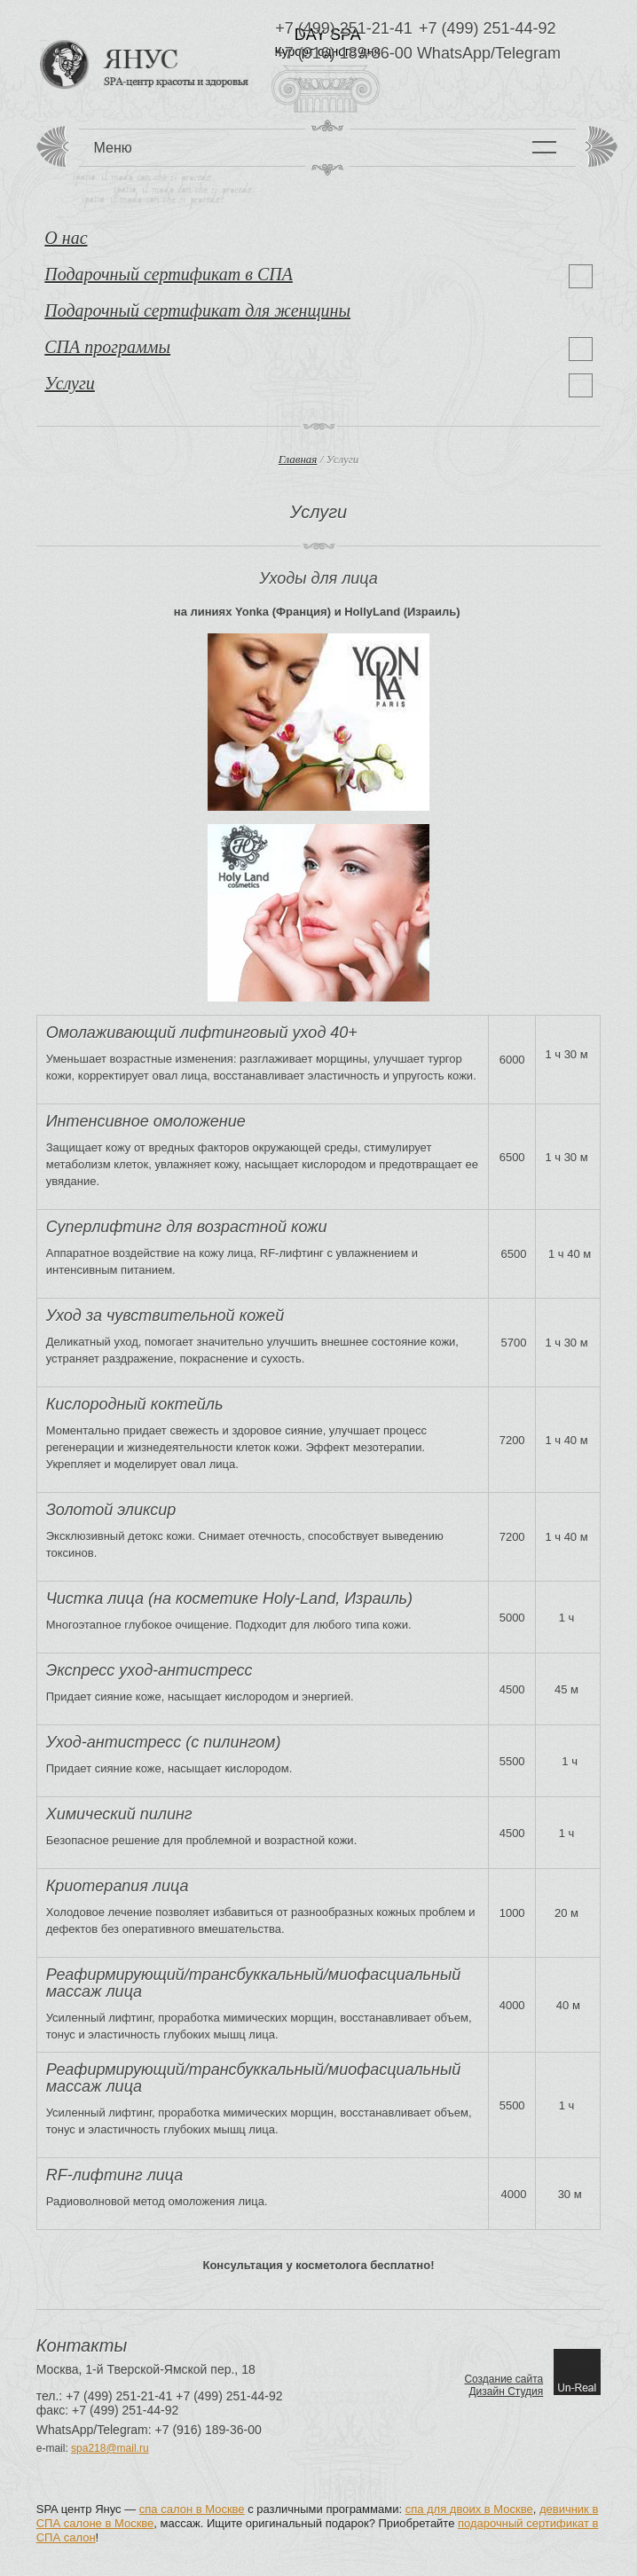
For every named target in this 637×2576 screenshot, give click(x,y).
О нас (65, 237)
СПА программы (107, 347)
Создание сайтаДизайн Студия (503, 2385)
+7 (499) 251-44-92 (487, 28)
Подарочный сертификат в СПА (168, 274)
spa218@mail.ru (110, 2448)
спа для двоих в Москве (469, 2509)
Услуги (69, 383)
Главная (298, 459)
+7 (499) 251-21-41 (344, 28)
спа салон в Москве (192, 2509)
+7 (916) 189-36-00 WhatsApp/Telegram (418, 53)
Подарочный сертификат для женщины (197, 310)
